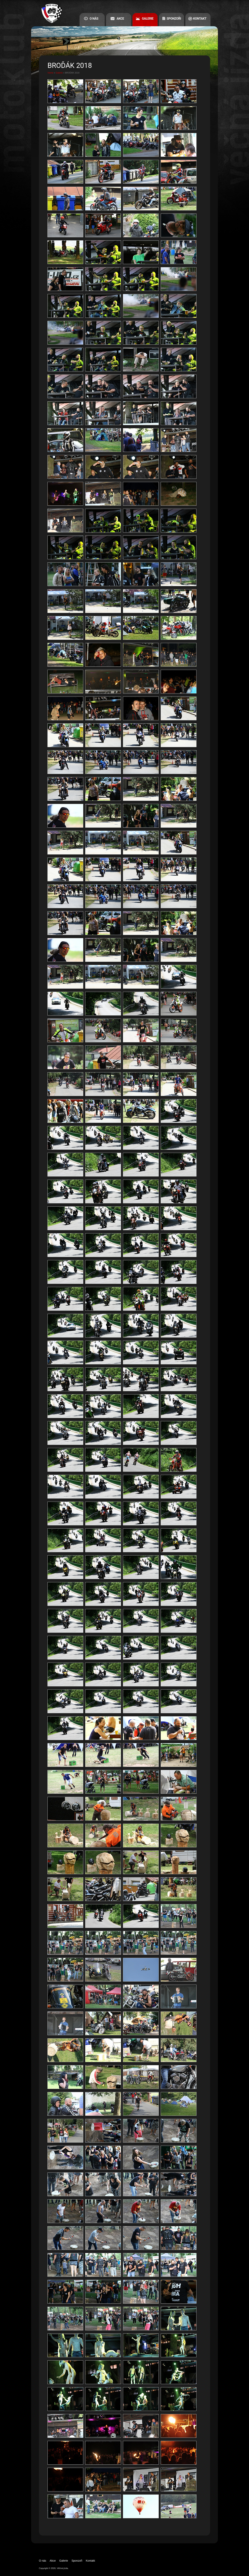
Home (50, 73)
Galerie (147, 18)
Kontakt (199, 18)
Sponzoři (174, 18)
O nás (94, 18)
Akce (120, 18)
